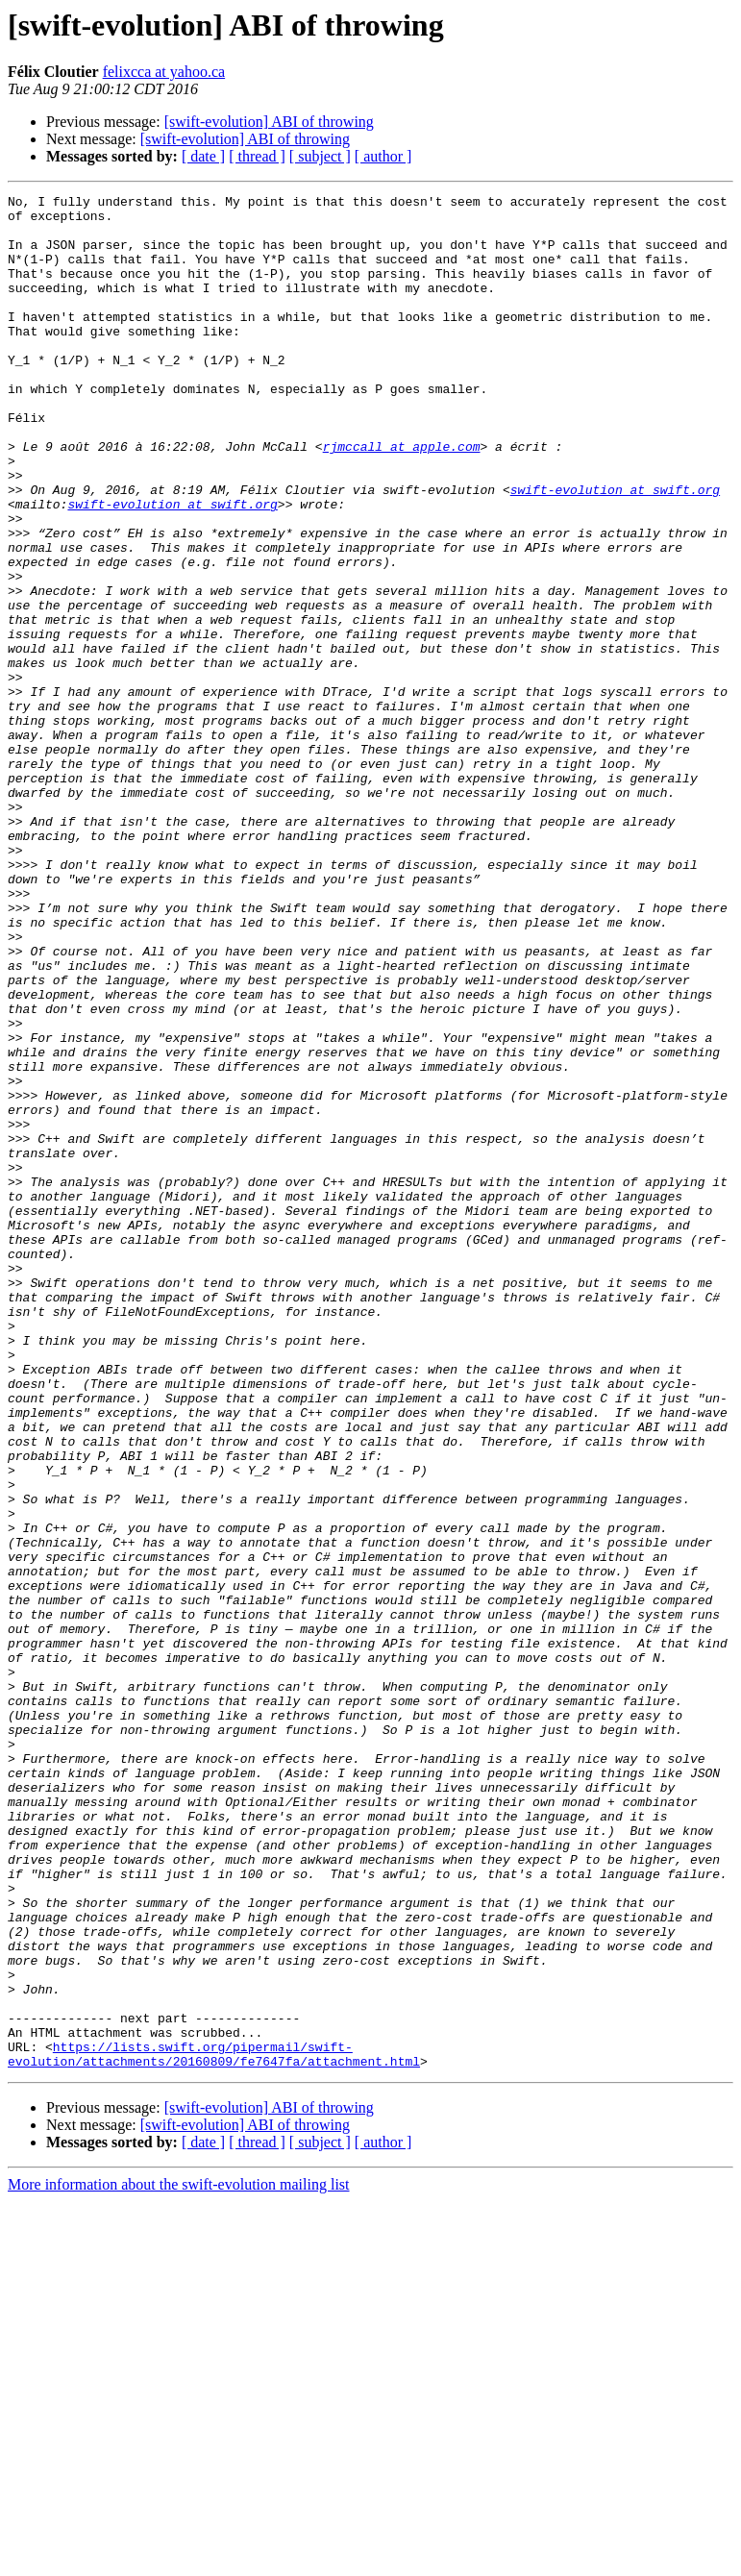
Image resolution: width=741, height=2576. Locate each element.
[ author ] (383, 156)
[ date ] (203, 156)
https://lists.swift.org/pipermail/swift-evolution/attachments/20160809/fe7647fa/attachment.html (214, 2427)
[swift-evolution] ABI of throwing (269, 121)
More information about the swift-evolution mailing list (179, 2559)
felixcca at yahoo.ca (164, 71)
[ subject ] (320, 156)
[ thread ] (257, 156)
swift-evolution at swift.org (615, 549)
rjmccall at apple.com (402, 498)
